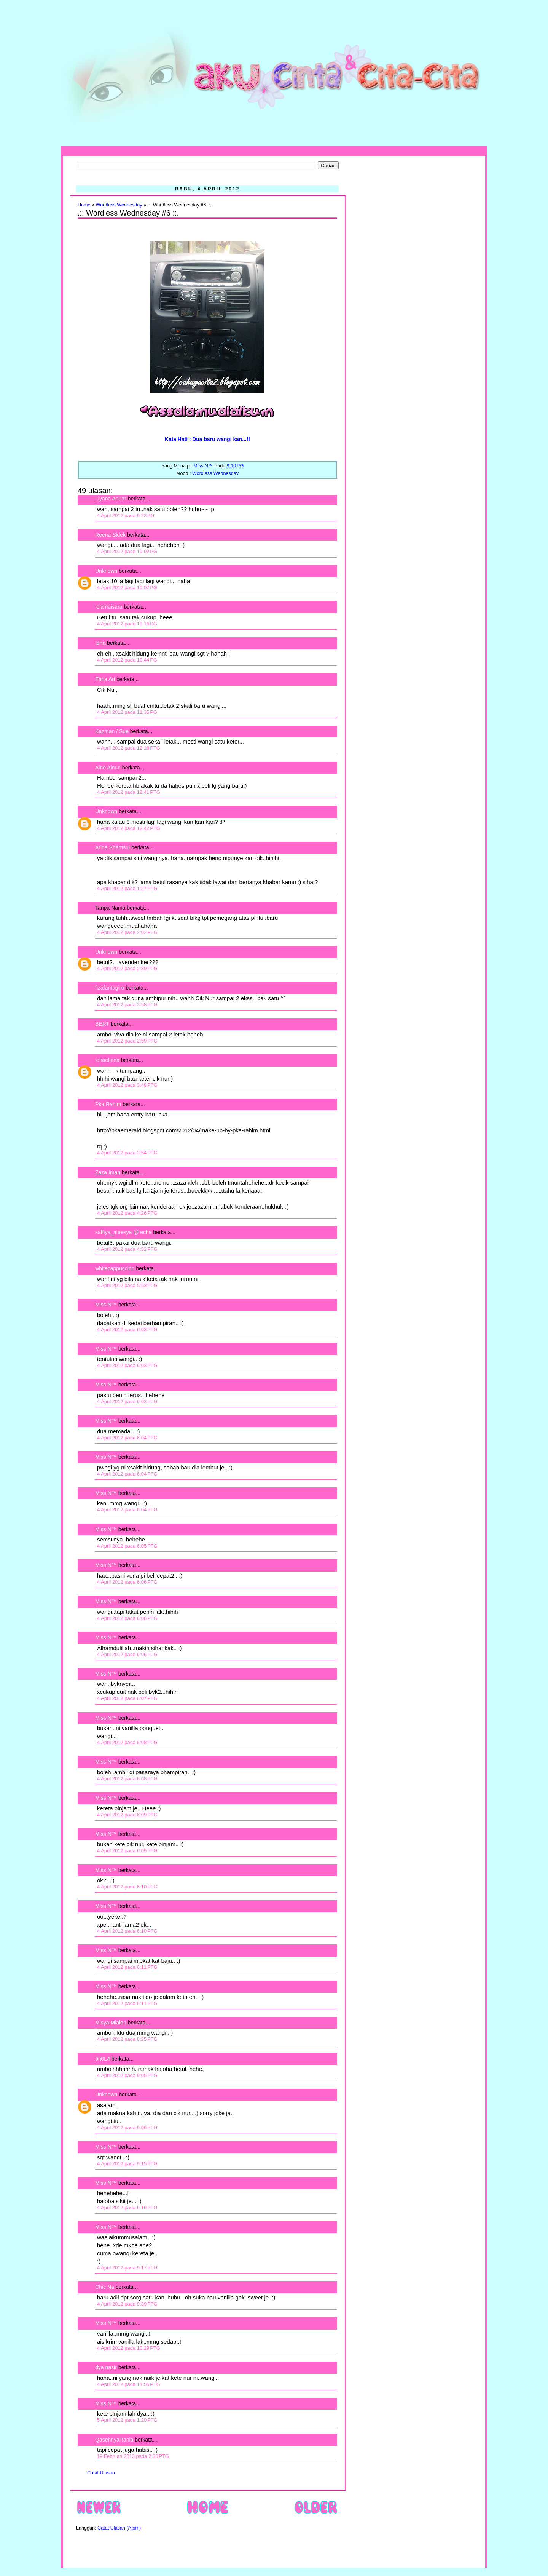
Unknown (106, 571)
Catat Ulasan (101, 2472)
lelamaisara (109, 607)
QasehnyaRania (114, 2440)
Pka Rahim (108, 1104)
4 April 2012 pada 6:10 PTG (127, 1887)
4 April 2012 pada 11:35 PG (127, 712)
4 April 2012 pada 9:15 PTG (127, 2164)
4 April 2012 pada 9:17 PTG (127, 2268)
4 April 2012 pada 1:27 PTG (127, 888)
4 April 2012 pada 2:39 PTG (127, 968)
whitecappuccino (115, 1268)
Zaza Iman (107, 1172)
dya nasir (106, 2367)
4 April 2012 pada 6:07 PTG (127, 1698)
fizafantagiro (109, 988)
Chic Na (104, 2287)
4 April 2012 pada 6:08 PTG (127, 1742)
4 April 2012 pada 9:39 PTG (127, 2304)
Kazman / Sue (112, 731)
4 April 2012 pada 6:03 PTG (127, 1329)
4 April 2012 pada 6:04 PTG (127, 1438)
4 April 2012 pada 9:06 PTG (127, 2127)
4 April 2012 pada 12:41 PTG (128, 792)
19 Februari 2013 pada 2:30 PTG (133, 2456)
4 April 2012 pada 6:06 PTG (127, 1582)
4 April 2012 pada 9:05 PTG (127, 2075)
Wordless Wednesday (119, 205)
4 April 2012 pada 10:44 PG (127, 660)
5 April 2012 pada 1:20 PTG (127, 2420)
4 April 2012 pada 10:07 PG (127, 587)
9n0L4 (102, 2059)
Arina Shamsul (112, 847)
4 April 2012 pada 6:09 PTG (127, 1815)
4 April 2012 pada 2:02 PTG (127, 932)
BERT (102, 1024)
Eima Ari (105, 679)
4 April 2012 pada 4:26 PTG (127, 1213)
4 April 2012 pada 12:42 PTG (128, 828)
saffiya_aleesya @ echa (123, 1232)
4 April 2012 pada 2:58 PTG (127, 1004)
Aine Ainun (108, 767)
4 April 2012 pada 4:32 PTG (127, 1249)
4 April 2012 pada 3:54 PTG (127, 1153)
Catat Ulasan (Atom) (119, 2528)
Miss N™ (106, 1305)
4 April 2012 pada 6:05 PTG (127, 1546)
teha (100, 643)
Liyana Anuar (110, 499)
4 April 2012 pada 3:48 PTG (127, 1085)
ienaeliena (107, 1060)
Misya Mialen (110, 2023)
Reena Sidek (110, 535)
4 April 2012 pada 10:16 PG (127, 624)
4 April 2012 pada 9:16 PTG (127, 2207)
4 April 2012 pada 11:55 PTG (128, 2384)
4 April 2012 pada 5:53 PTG (127, 1285)
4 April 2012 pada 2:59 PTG (127, 1041)
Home (84, 205)
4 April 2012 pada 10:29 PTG (128, 2348)
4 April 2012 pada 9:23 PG (126, 515)
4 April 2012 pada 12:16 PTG (128, 748)
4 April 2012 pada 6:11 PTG (127, 1967)
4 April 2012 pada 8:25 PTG (127, 2039)
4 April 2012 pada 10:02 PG (127, 551)
